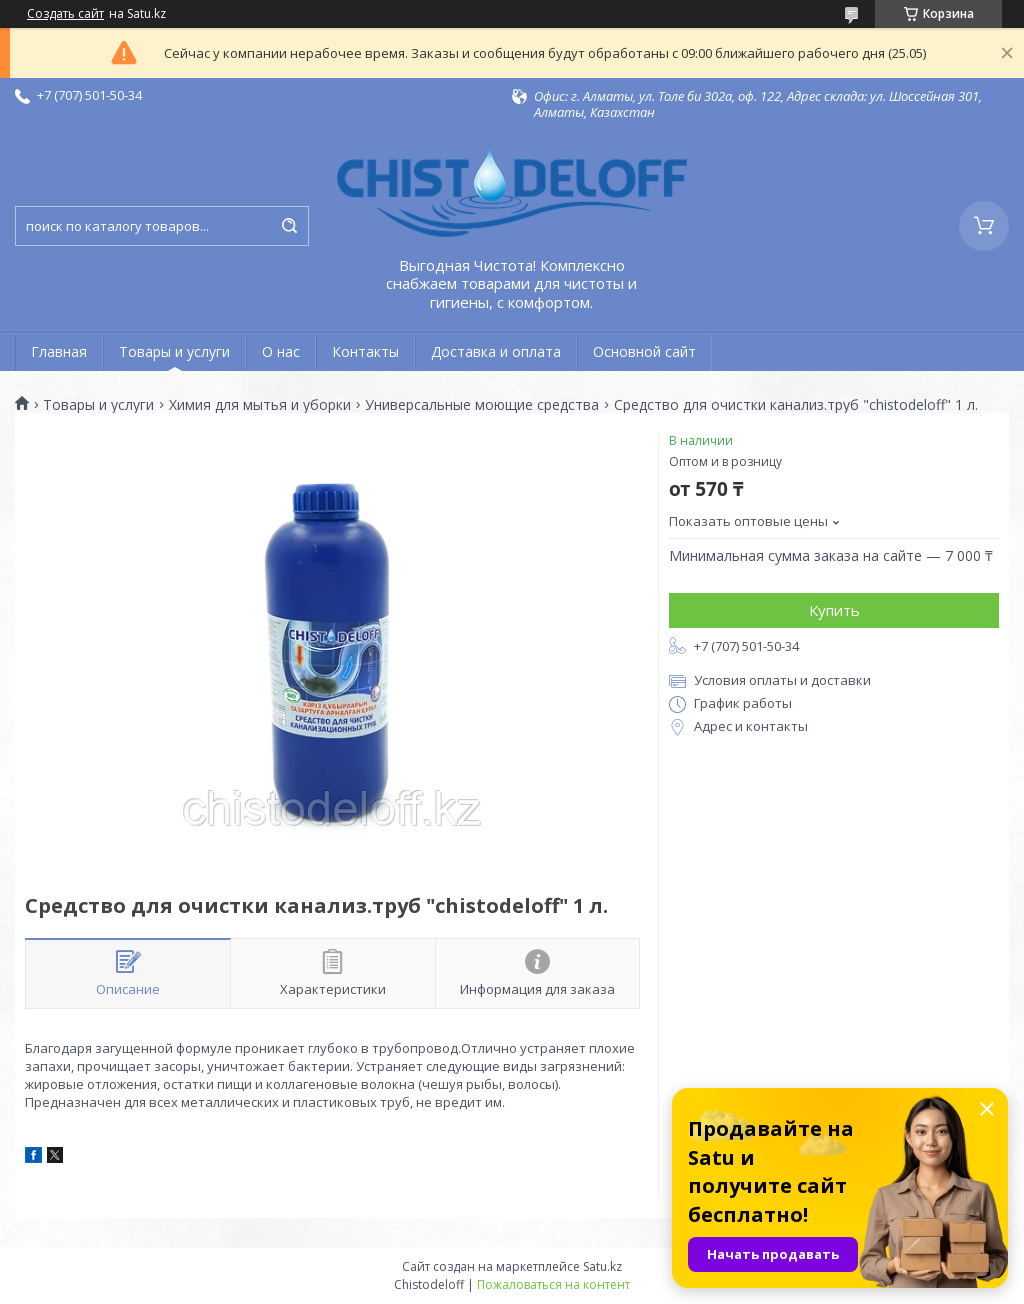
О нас (281, 351)
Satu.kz (602, 1266)
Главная (59, 351)
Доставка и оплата (496, 351)
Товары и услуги (174, 351)
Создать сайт (65, 14)
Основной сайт (644, 351)
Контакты (365, 351)
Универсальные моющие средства (482, 405)
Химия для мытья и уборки (260, 405)
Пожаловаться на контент (553, 1284)
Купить (834, 610)
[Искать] (289, 226)
